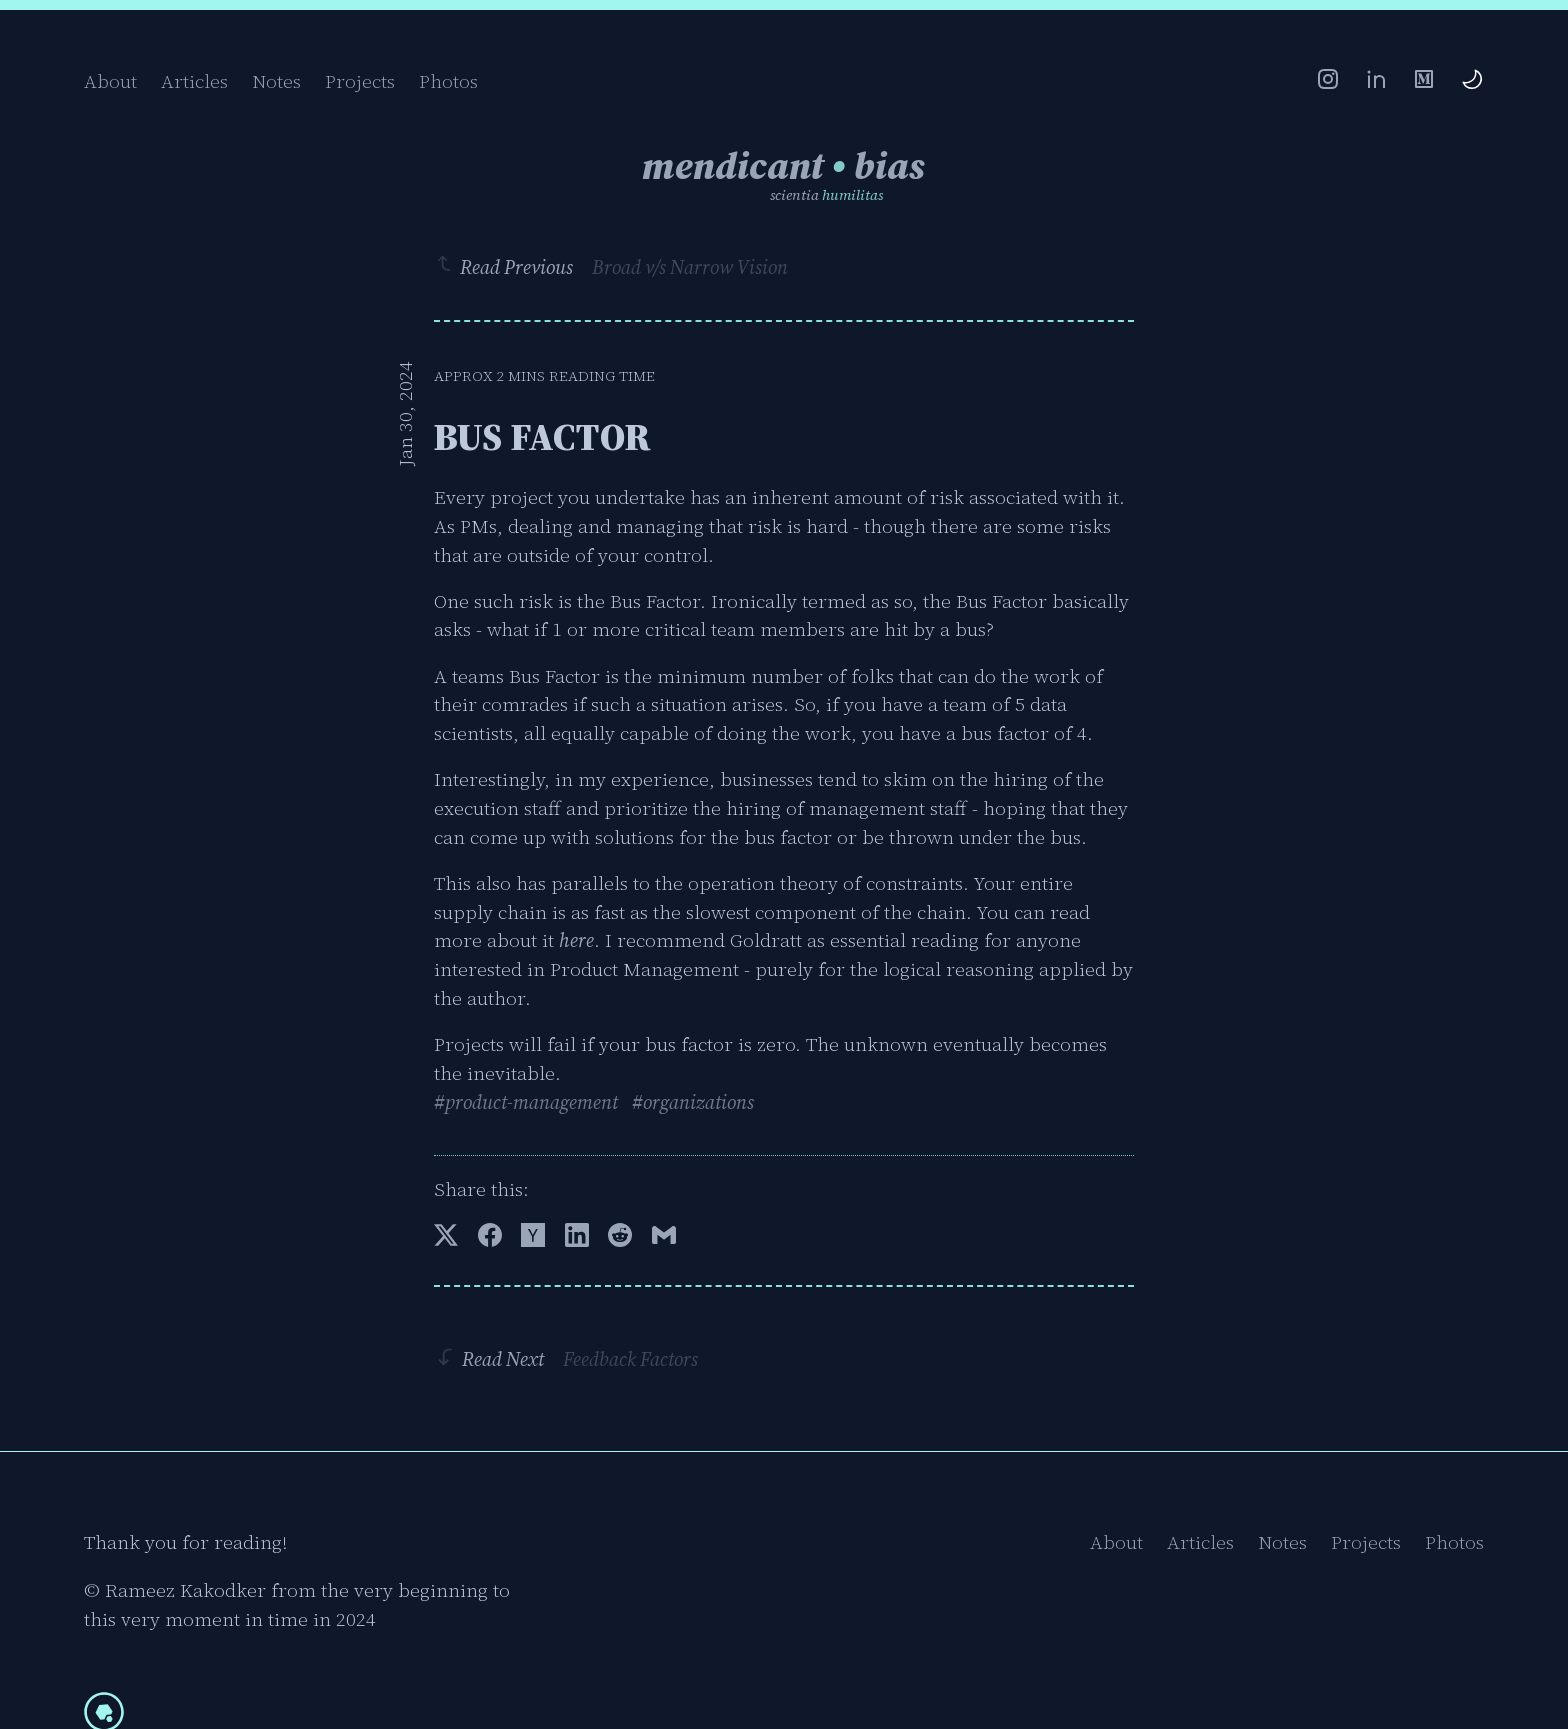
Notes (276, 81)
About (110, 81)
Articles (194, 81)
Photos (448, 81)
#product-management (526, 1102)
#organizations (693, 1102)
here (576, 940)
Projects (360, 81)
